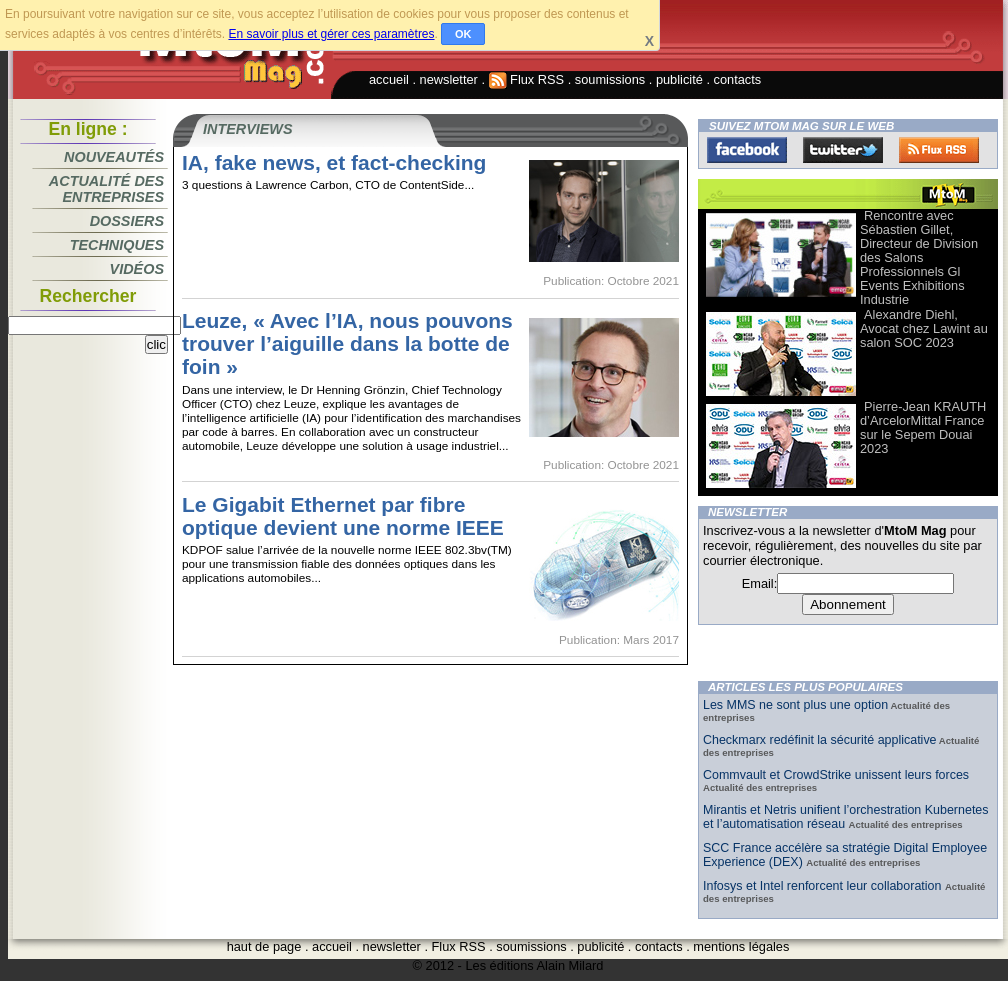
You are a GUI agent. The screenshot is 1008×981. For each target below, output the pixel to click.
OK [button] (463, 34)
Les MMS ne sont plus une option (795, 705)
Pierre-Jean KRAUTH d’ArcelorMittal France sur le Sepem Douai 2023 (923, 427)
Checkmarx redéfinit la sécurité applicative (820, 740)
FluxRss (939, 150)
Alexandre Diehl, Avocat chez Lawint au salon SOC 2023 (924, 328)
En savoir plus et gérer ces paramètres (331, 34)
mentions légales (741, 946)
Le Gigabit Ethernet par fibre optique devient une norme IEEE (343, 516)
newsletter (449, 79)
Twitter (843, 150)
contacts (738, 79)
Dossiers (127, 221)
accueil (389, 79)
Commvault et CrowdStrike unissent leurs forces (836, 775)
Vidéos (137, 269)
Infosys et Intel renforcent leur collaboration (824, 886)
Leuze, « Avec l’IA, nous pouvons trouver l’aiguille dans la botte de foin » (347, 343)
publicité (679, 79)
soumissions (610, 79)
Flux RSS (527, 79)
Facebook (747, 150)
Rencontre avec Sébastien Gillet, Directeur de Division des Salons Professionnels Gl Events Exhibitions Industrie (919, 257)
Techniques (117, 245)
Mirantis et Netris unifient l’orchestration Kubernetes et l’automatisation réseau (846, 817)
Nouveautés (114, 157)
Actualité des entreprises (106, 189)
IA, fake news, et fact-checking (334, 162)
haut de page (264, 946)
